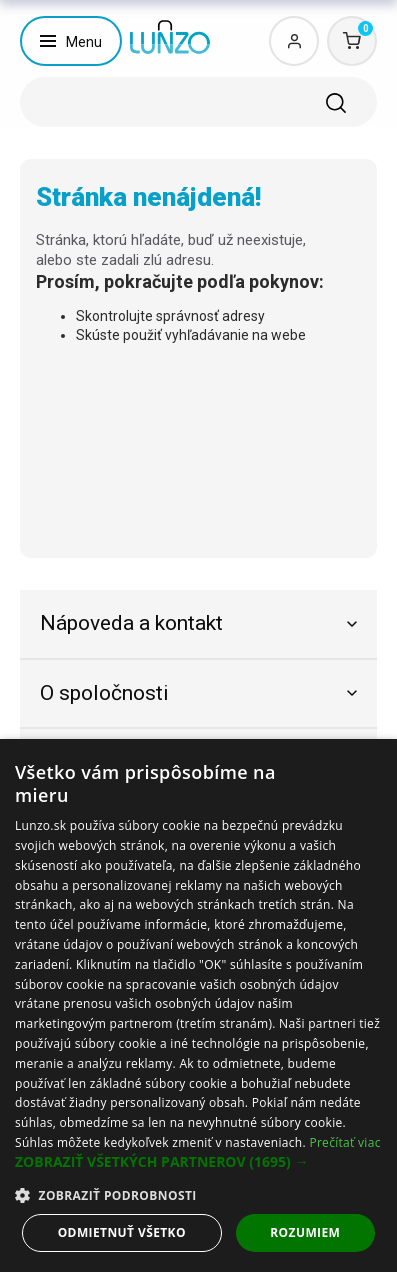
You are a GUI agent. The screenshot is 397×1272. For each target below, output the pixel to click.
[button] (198, 1162)
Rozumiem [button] (305, 1232)
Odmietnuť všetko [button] (122, 1232)
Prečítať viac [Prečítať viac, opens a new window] (344, 1142)
